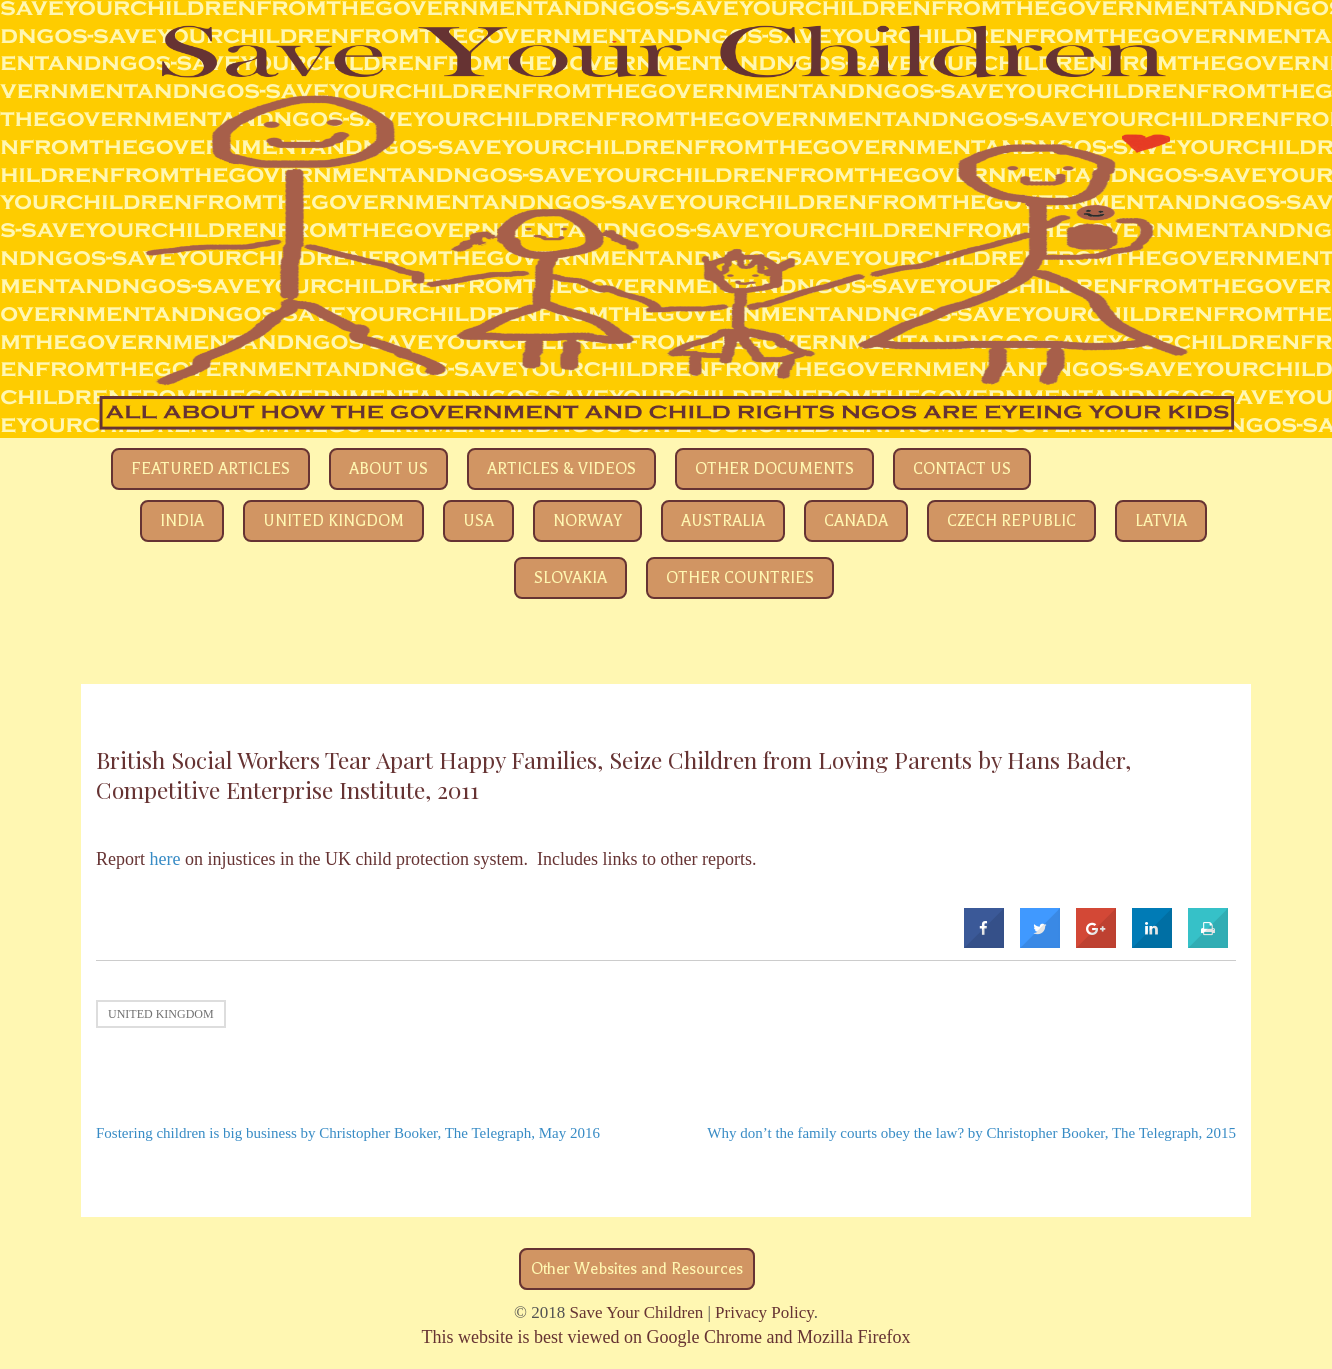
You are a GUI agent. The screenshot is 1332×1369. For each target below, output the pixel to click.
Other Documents (774, 469)
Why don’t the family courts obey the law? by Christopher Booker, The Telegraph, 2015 (971, 1133)
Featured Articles (210, 469)
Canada (856, 521)
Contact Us (962, 469)
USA (478, 521)
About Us (388, 469)
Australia (723, 521)
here (165, 859)
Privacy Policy (764, 1312)
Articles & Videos (561, 469)
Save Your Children (637, 1312)
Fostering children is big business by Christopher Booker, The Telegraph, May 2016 (348, 1133)
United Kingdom (333, 521)
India (182, 521)
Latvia (1161, 521)
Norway (587, 521)
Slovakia (570, 578)
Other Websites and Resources (637, 1269)
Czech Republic (1011, 521)
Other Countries (740, 578)
